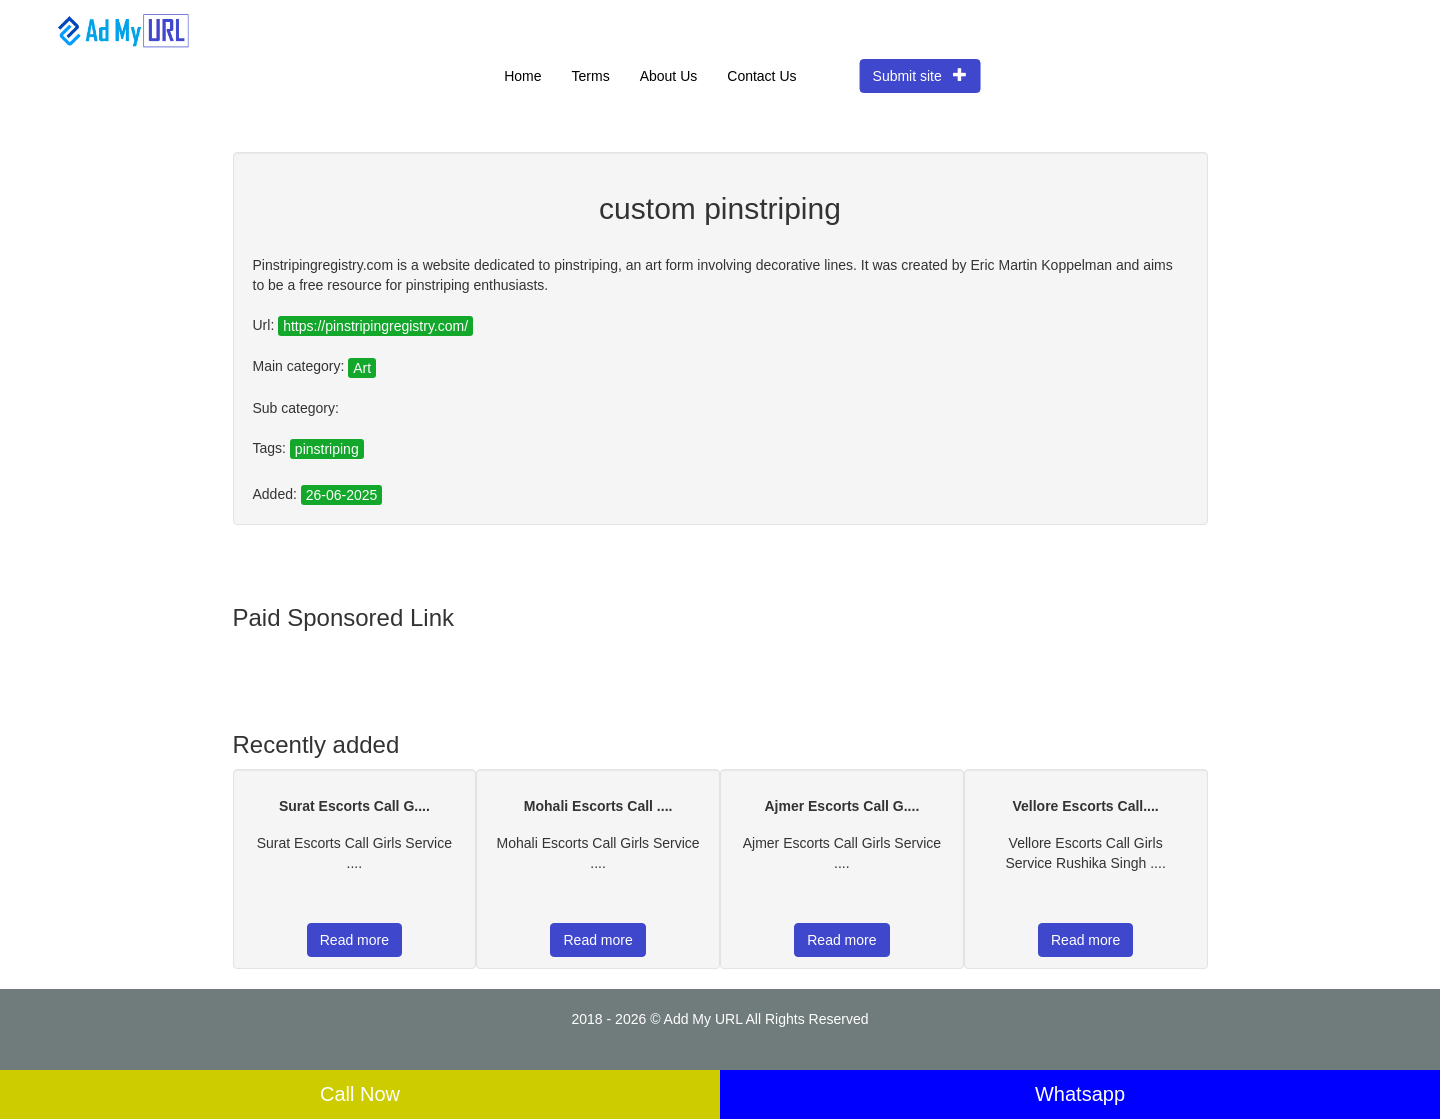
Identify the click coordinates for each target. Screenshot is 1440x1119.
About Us (669, 76)
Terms (591, 76)
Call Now (360, 1094)
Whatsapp (1080, 1094)
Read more (354, 940)
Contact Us (761, 76)
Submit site (920, 75)
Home (522, 76)
